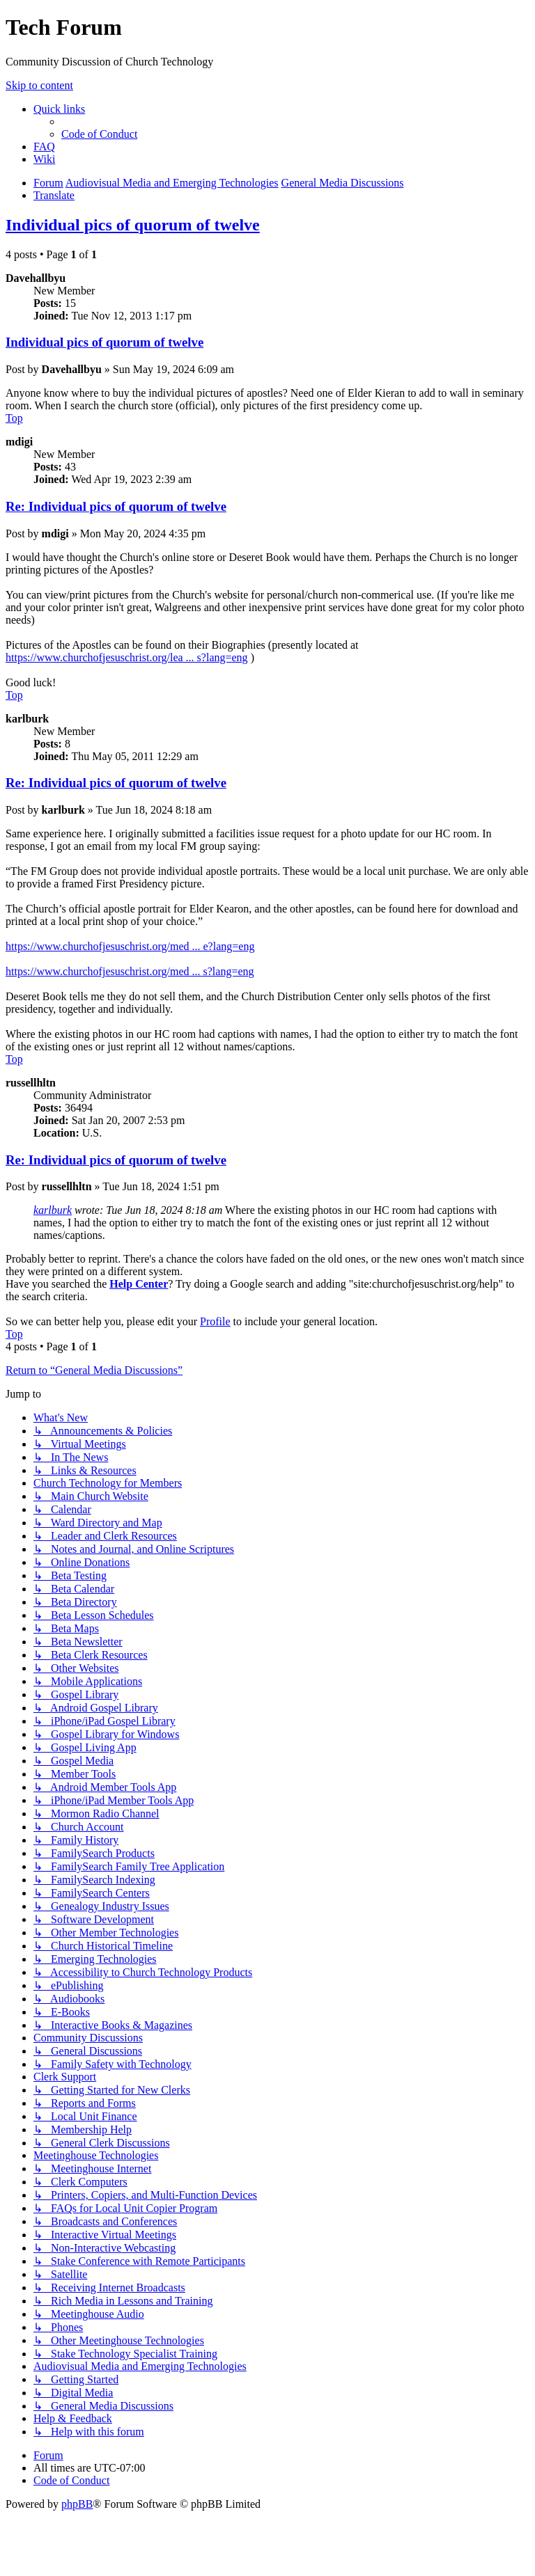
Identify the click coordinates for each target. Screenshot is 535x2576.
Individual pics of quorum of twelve (133, 225)
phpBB (77, 2504)
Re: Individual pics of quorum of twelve (116, 506)
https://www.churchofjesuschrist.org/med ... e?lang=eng (130, 946)
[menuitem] (99, 134)
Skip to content (39, 85)
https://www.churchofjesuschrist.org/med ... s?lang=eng (130, 971)
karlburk (52, 1210)
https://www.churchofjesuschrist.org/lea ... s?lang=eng (127, 657)
